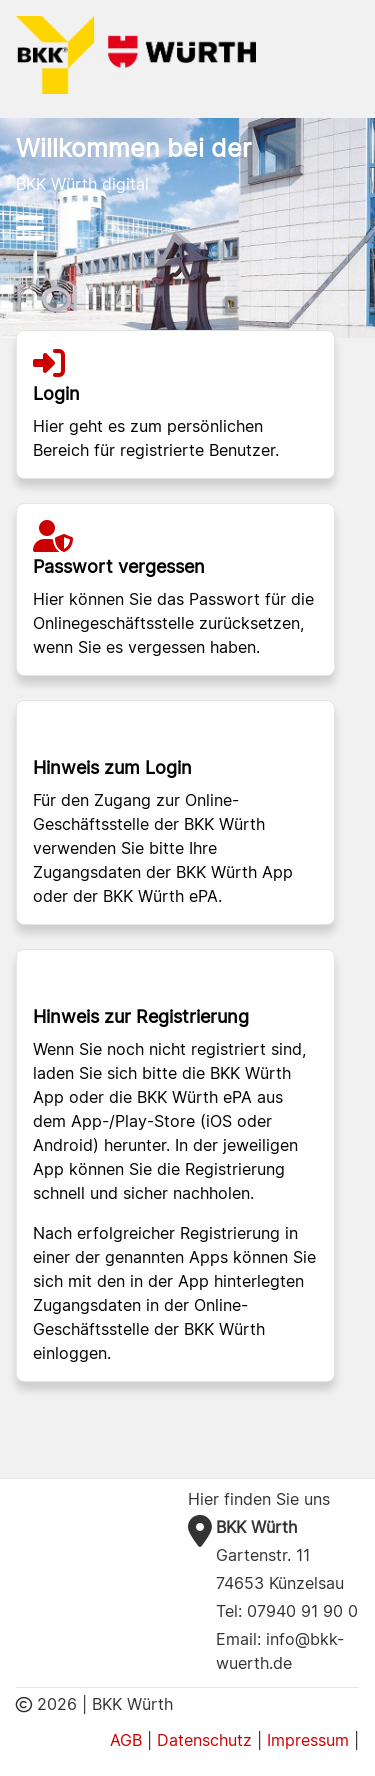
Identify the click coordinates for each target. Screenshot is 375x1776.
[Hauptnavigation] (188, 228)
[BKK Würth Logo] (136, 54)
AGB (126, 1740)
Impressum (308, 1740)
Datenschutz (204, 1740)
